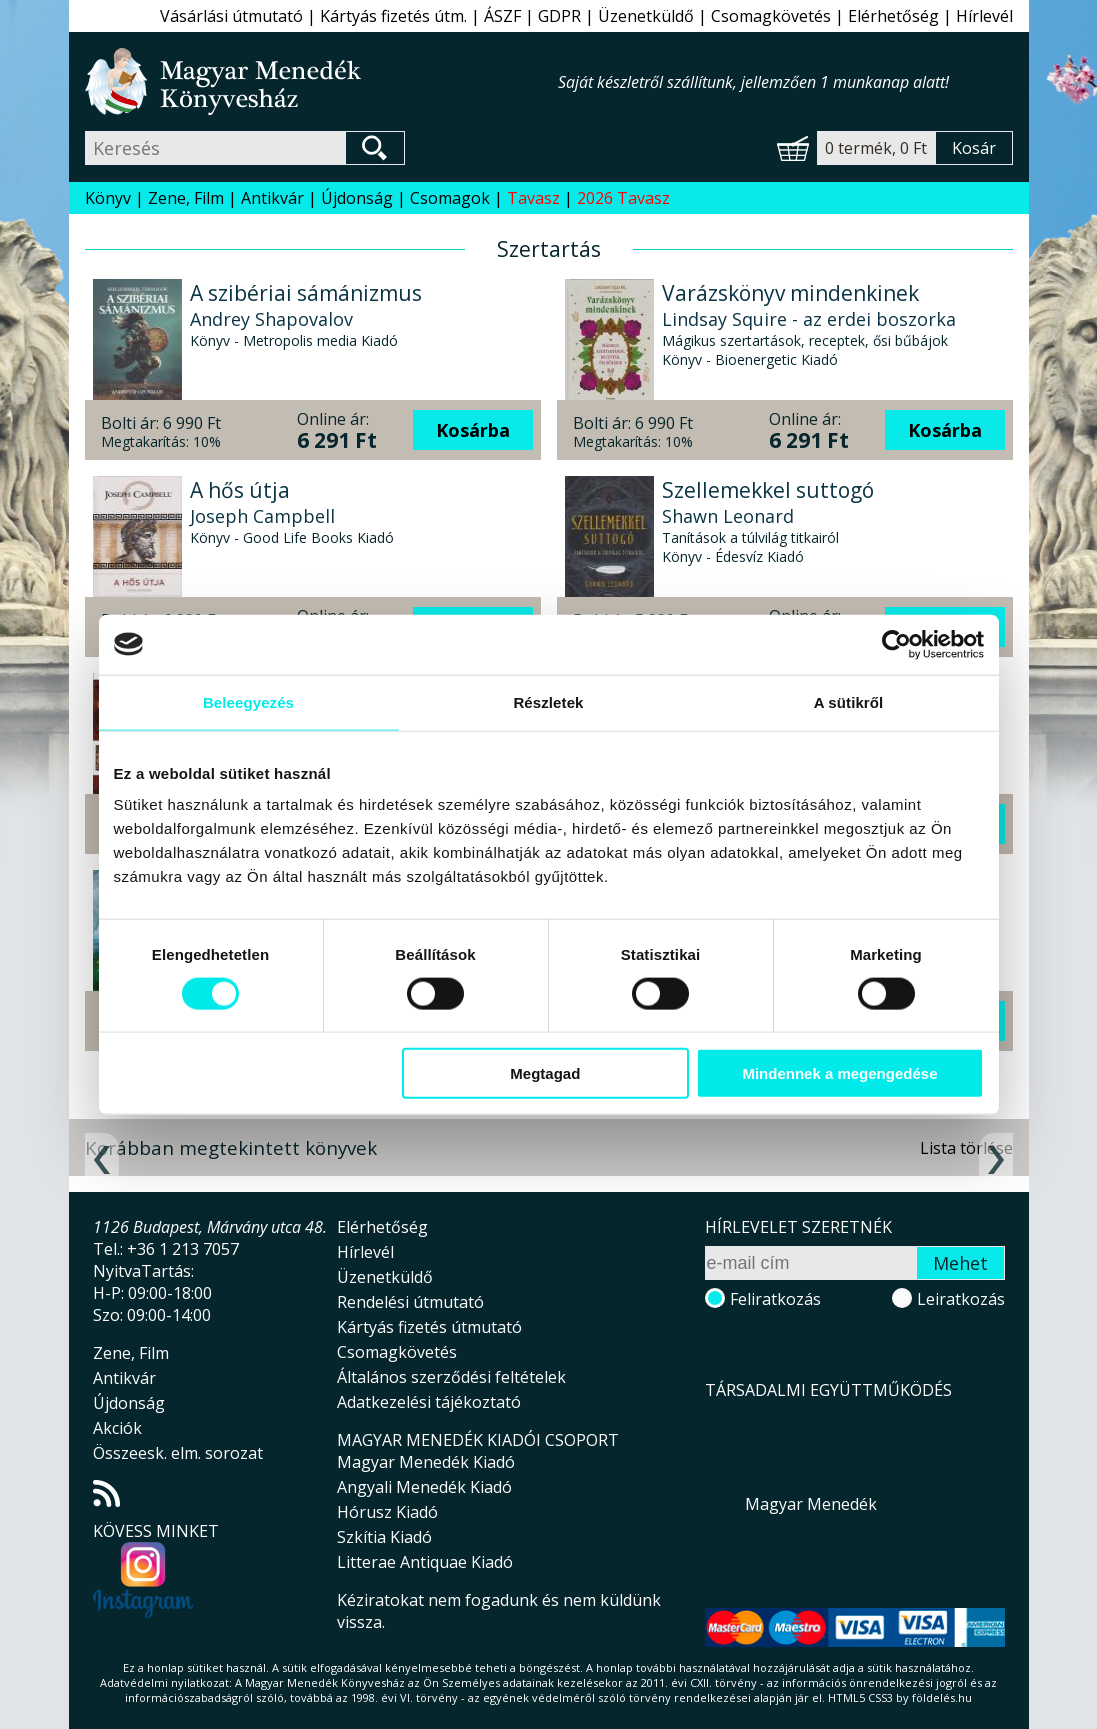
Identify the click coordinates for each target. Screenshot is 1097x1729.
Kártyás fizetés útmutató (429, 1327)
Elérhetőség (893, 16)
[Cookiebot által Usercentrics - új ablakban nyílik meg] (896, 644)
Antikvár (272, 198)
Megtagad (545, 1073)
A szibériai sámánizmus (306, 293)
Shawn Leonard (728, 516)
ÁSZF (502, 16)
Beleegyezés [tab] (248, 701)
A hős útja (240, 490)
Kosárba (473, 430)
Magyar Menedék (811, 1504)
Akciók (117, 1428)
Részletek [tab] (548, 701)
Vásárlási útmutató (231, 16)
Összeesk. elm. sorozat (178, 1453)
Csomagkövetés (771, 16)
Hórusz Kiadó (387, 1512)
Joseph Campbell (262, 516)
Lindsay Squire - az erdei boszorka (809, 319)
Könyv (108, 198)
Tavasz (533, 198)
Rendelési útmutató (410, 1302)
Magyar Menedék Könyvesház (321, 81)
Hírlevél (984, 16)
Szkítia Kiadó (384, 1537)
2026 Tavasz (623, 198)
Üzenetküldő (646, 16)
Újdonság (357, 198)
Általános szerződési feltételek (451, 1377)
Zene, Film (186, 198)
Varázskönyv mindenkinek (790, 293)
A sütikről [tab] (849, 701)
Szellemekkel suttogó (768, 490)
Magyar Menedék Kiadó (426, 1462)
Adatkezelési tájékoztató (429, 1402)
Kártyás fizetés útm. (393, 16)
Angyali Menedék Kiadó (424, 1487)
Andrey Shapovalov (271, 319)
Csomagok (450, 198)
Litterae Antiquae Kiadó (425, 1562)
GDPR (559, 16)
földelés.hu (942, 1697)
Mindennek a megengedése (839, 1073)
